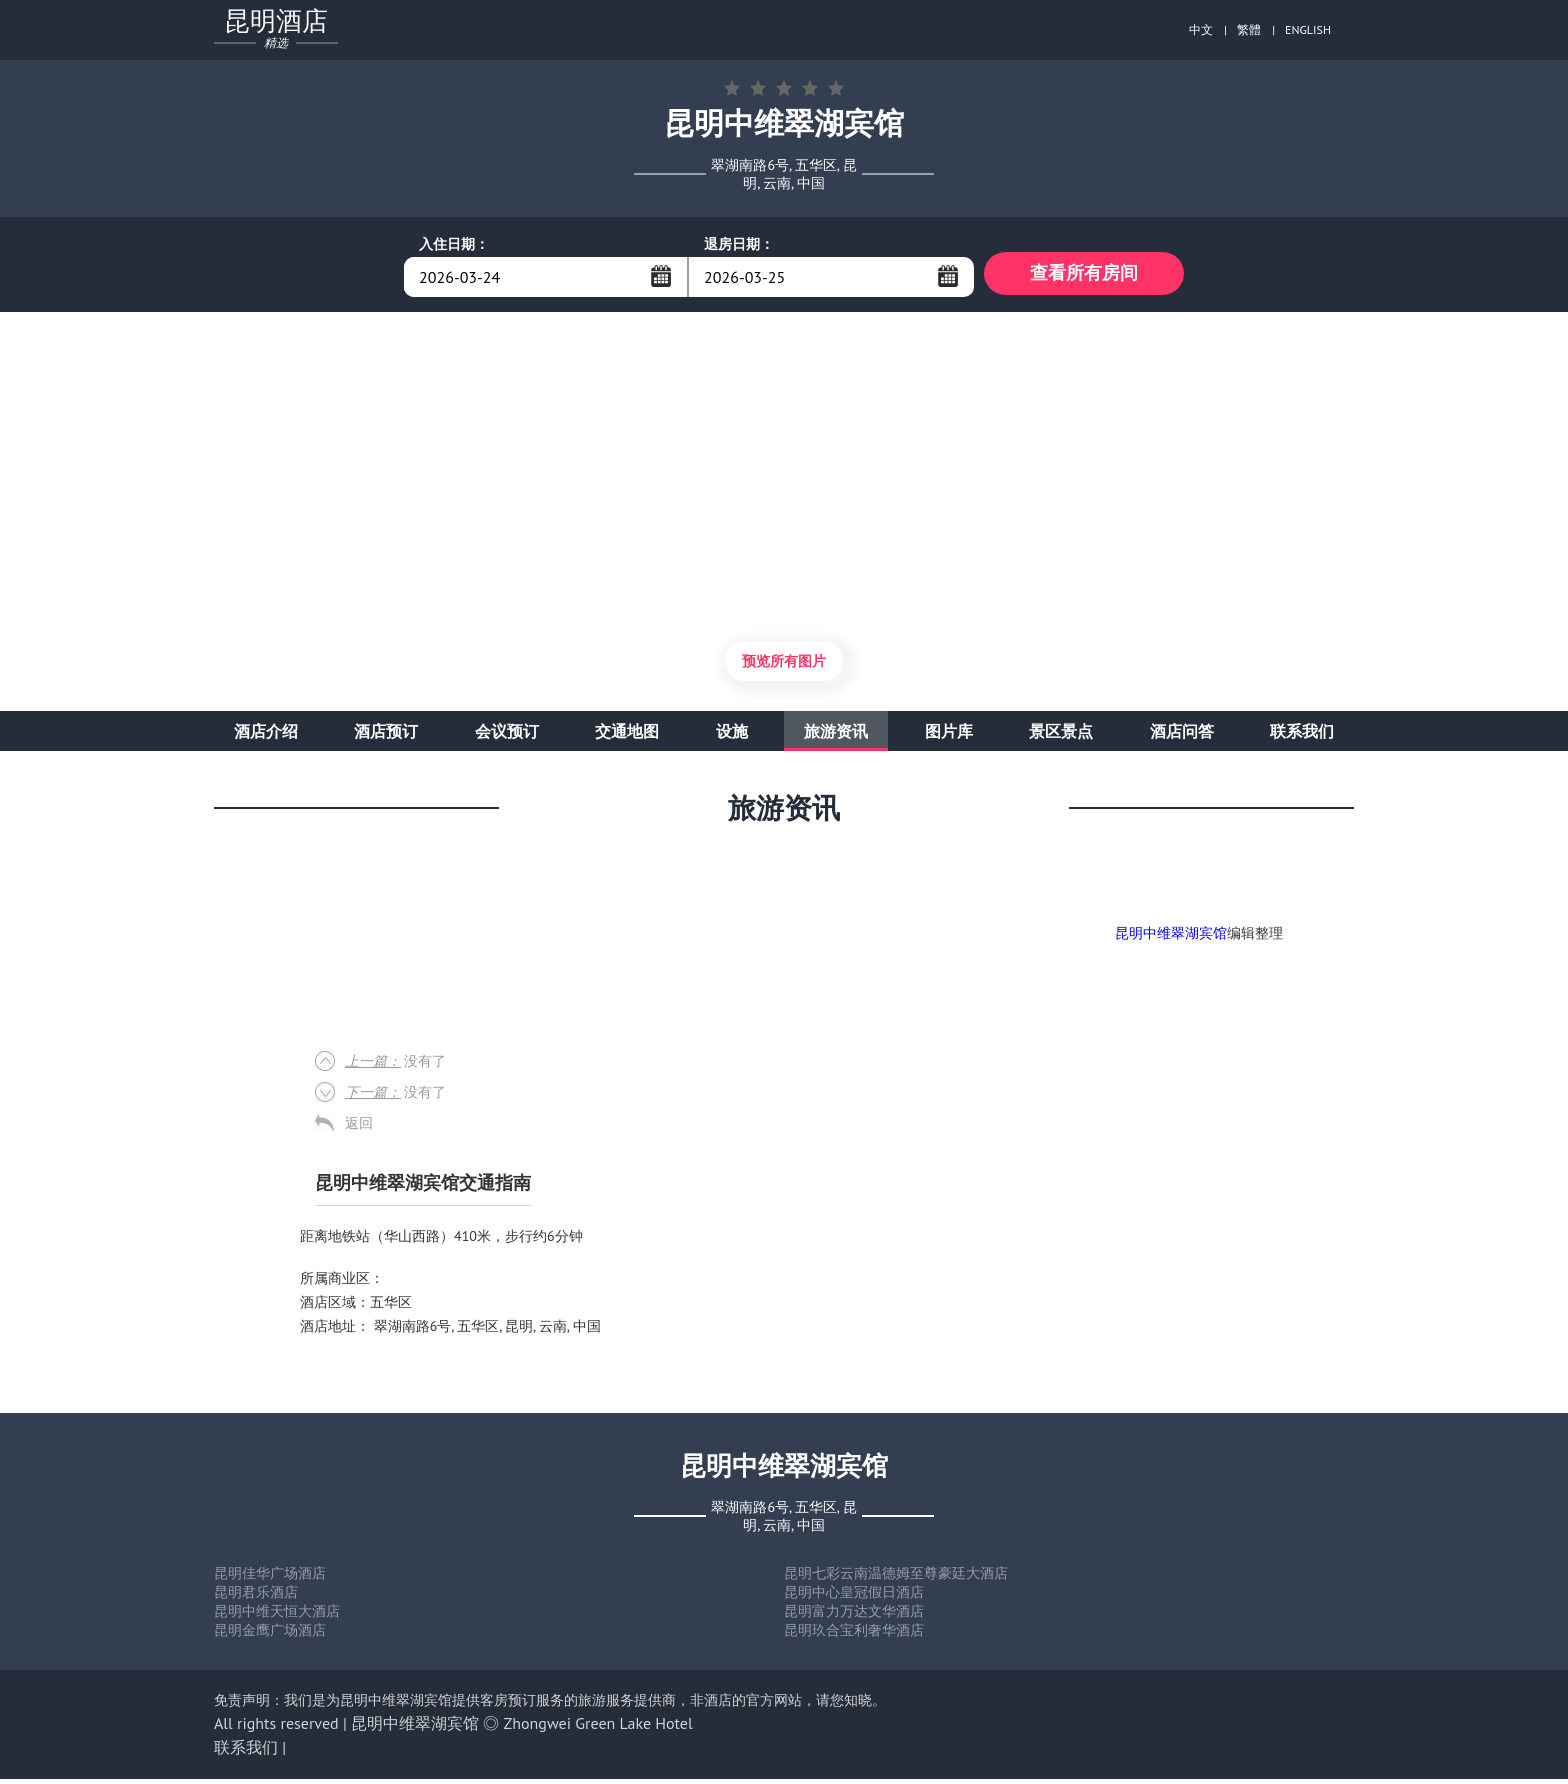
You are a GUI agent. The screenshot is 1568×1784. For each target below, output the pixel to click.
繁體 (1249, 29)
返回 (359, 1128)
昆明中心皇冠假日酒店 (854, 1597)
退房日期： (739, 244)
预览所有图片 (784, 666)
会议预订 (507, 736)
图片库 (949, 736)
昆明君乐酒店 (256, 1597)
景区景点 (1061, 736)
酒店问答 (1182, 736)
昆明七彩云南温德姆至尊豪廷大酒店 (896, 1578)
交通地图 (627, 736)
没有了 (395, 1066)
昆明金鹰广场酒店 (270, 1635)
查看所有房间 (1084, 276)
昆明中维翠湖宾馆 (1171, 938)
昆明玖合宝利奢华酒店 (854, 1635)
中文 (1201, 29)
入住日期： (454, 244)
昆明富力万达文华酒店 (854, 1616)
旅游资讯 (836, 736)
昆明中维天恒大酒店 (277, 1616)
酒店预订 (386, 736)
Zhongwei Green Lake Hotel (598, 1728)
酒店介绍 (266, 736)
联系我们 (1302, 736)
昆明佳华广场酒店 (270, 1578)
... (661, 276)
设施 (732, 736)
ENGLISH (1308, 29)
